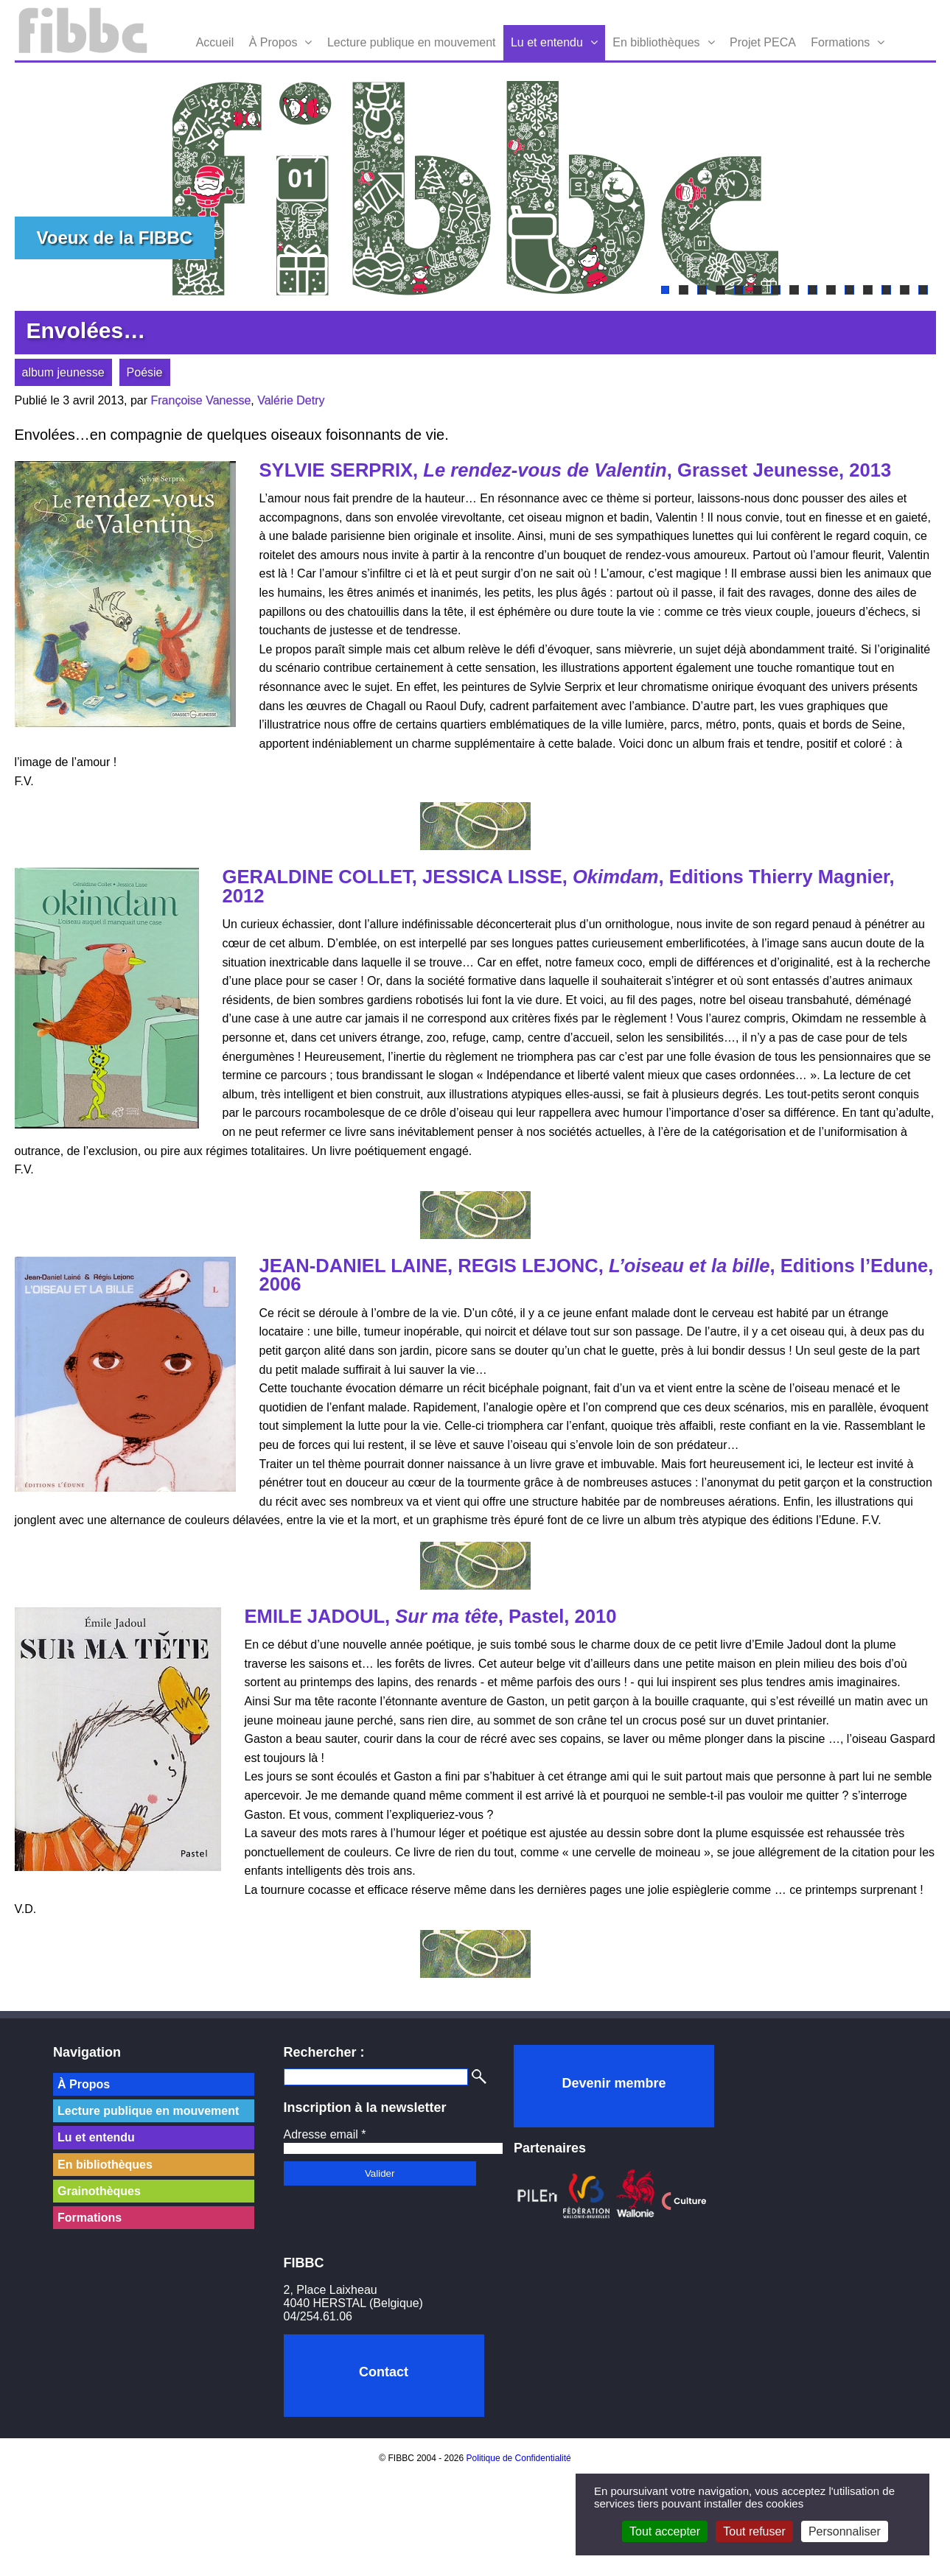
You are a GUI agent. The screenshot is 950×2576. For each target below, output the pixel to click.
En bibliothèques (655, 42)
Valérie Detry (290, 400)
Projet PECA (763, 42)
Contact (383, 2372)
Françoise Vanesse (201, 400)
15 (923, 290)
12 (868, 290)
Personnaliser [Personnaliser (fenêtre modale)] (844, 2531)
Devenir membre (614, 2083)
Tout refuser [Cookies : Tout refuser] (754, 2531)
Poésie (145, 372)
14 (904, 290)
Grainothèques (99, 2191)
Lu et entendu (547, 42)
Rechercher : (324, 2052)
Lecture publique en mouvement (411, 42)
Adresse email (325, 2134)
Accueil (215, 42)
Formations (840, 42)
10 (831, 290)
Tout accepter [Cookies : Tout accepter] (664, 2531)
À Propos (273, 42)
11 (849, 290)
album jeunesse (63, 372)
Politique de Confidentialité (519, 2458)
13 (886, 290)
